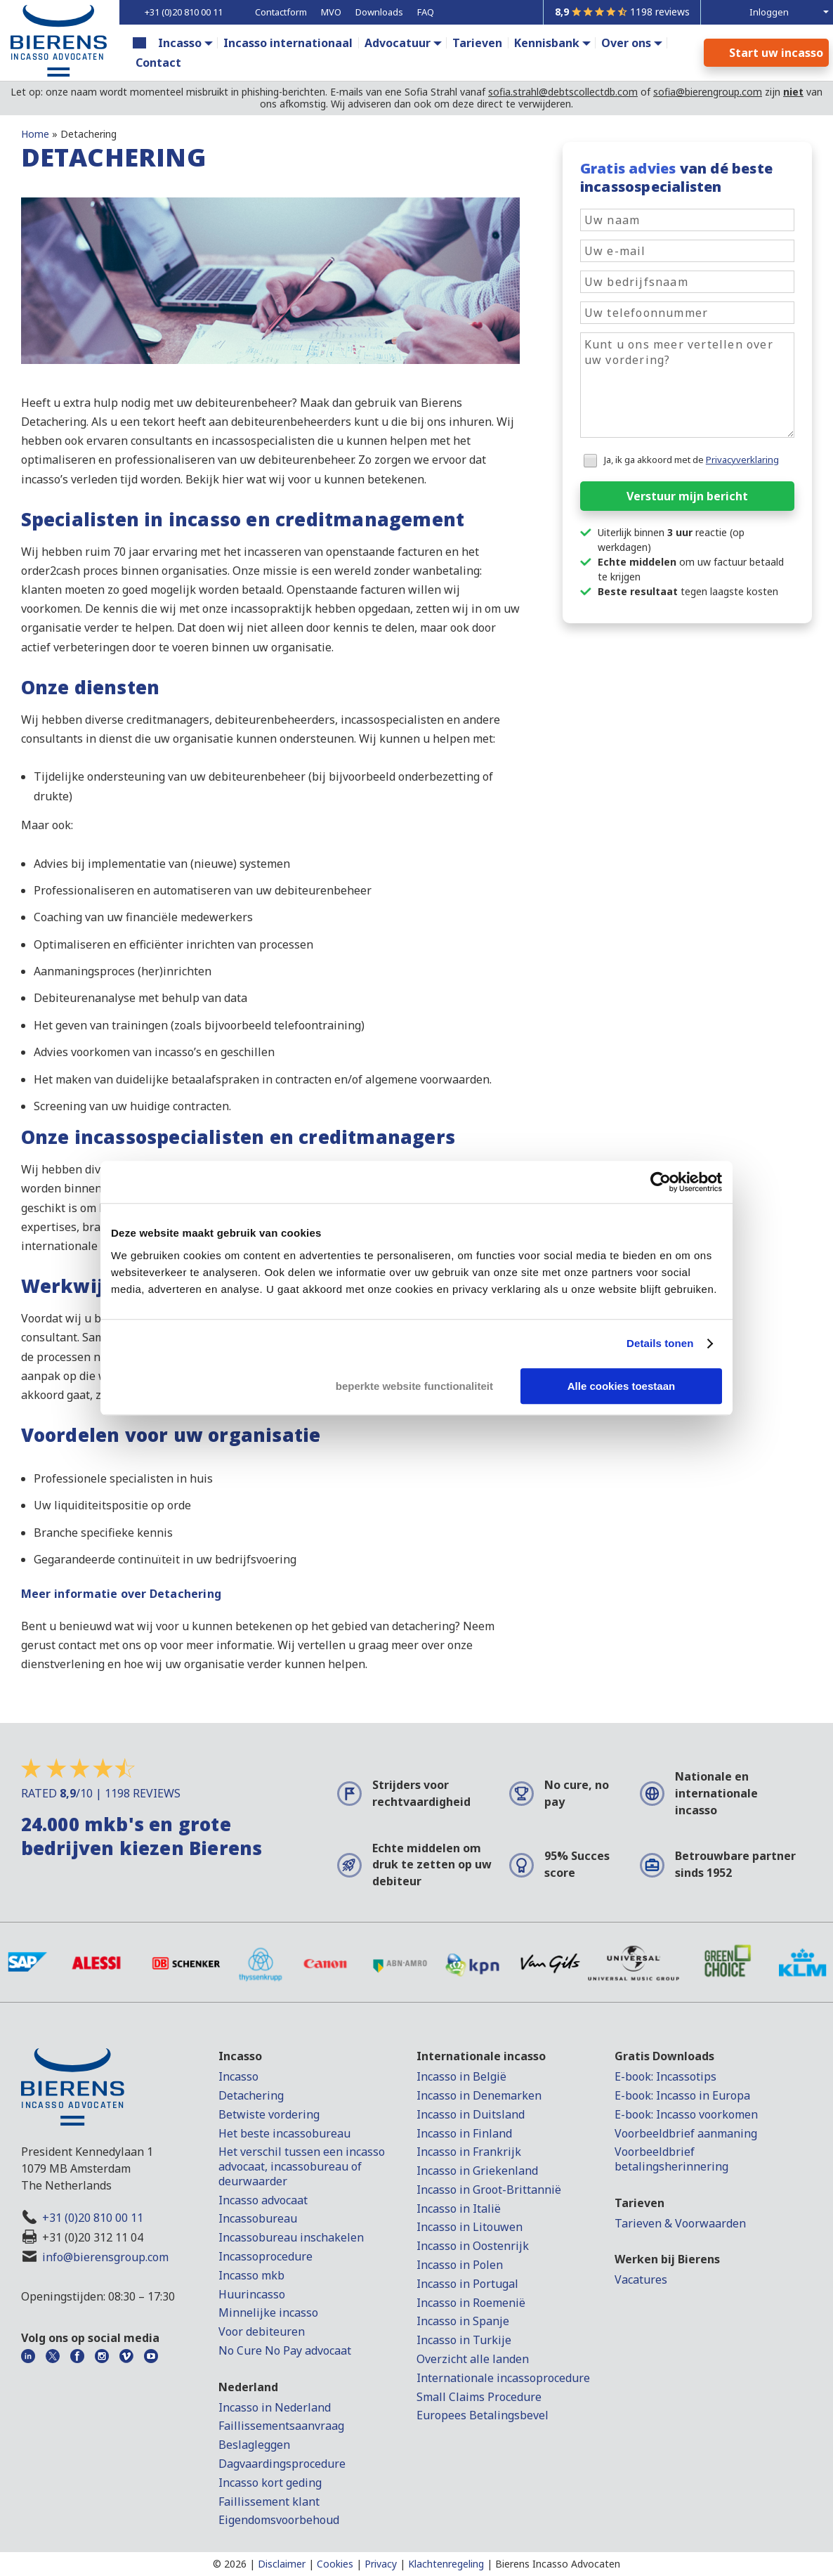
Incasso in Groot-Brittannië (488, 2189)
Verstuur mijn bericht (687, 496)
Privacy (381, 2563)
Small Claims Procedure (479, 2397)
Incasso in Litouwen (469, 2227)
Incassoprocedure (265, 2256)
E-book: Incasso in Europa (682, 2095)
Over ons (626, 43)
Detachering (251, 2095)
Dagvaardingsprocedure (282, 2463)
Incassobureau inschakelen (291, 2237)
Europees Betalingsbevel (482, 2415)
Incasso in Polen (459, 2264)
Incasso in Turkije (463, 2340)
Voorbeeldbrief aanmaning (686, 2133)
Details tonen (660, 1343)
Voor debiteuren (261, 2331)
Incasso (180, 43)
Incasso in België (461, 2076)
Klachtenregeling (446, 2563)
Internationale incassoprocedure (503, 2378)
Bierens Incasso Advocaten (557, 2563)
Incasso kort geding (270, 2482)
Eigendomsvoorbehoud (278, 2520)
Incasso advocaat (263, 2200)
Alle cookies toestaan (621, 1386)
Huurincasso (251, 2294)
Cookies (335, 2563)
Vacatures (641, 2279)
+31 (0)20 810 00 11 (92, 2217)
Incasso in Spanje (462, 2321)
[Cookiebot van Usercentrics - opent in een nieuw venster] (660, 1181)
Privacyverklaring (742, 459)
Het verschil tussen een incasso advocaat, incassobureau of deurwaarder (301, 2166)
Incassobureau (257, 2218)
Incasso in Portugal (467, 2283)
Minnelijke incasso (268, 2312)
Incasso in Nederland (274, 2407)
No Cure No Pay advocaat (284, 2350)
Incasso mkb (251, 2275)
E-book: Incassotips (665, 2076)
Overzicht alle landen (472, 2359)
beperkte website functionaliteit (414, 1386)
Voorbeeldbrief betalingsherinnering (671, 2159)
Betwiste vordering (269, 2114)
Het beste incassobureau (284, 2133)
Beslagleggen (254, 2444)
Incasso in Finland (464, 2133)
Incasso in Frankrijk (468, 2151)
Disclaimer (282, 2563)
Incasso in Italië (458, 2208)
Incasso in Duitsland (470, 2114)
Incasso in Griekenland (477, 2170)
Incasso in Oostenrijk (472, 2245)
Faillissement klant (269, 2501)
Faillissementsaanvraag (281, 2425)
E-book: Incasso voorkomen (686, 2114)
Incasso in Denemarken (479, 2095)
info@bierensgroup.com (105, 2257)
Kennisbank (546, 43)
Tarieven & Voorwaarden (680, 2223)
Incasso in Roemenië (470, 2302)
